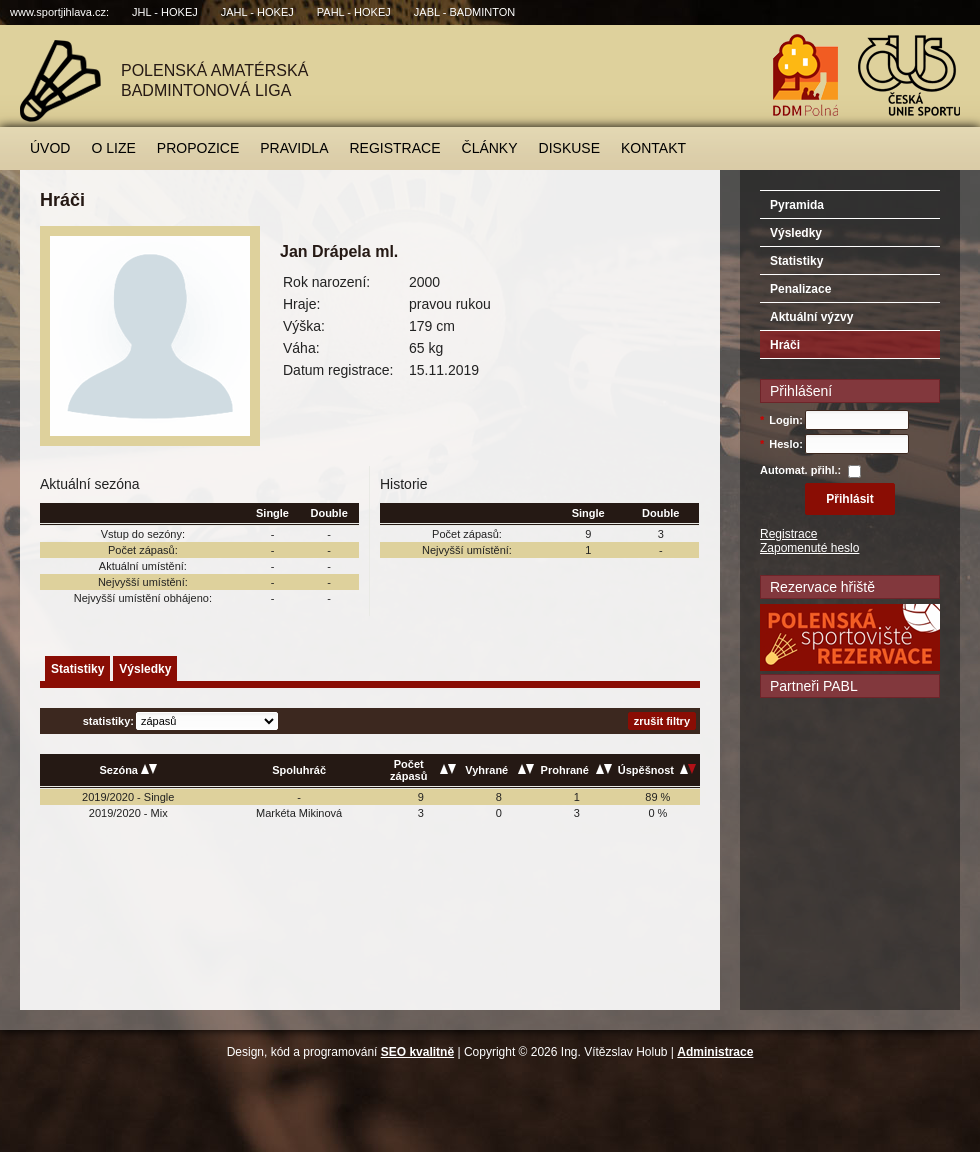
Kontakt (653, 148)
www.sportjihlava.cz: (59, 12)
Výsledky (145, 669)
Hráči (785, 345)
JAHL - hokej (257, 12)
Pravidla (294, 148)
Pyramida (797, 205)
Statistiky (77, 669)
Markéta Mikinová (299, 813)
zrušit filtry (662, 721)
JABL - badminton (464, 12)
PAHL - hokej (354, 12)
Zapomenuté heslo (809, 548)
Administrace (715, 1052)
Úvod (50, 148)
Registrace (395, 148)
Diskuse (569, 148)
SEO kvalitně (417, 1052)
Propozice (198, 148)
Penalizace (800, 289)
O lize (113, 148)
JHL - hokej (165, 12)
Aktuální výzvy (811, 317)
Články (490, 148)
